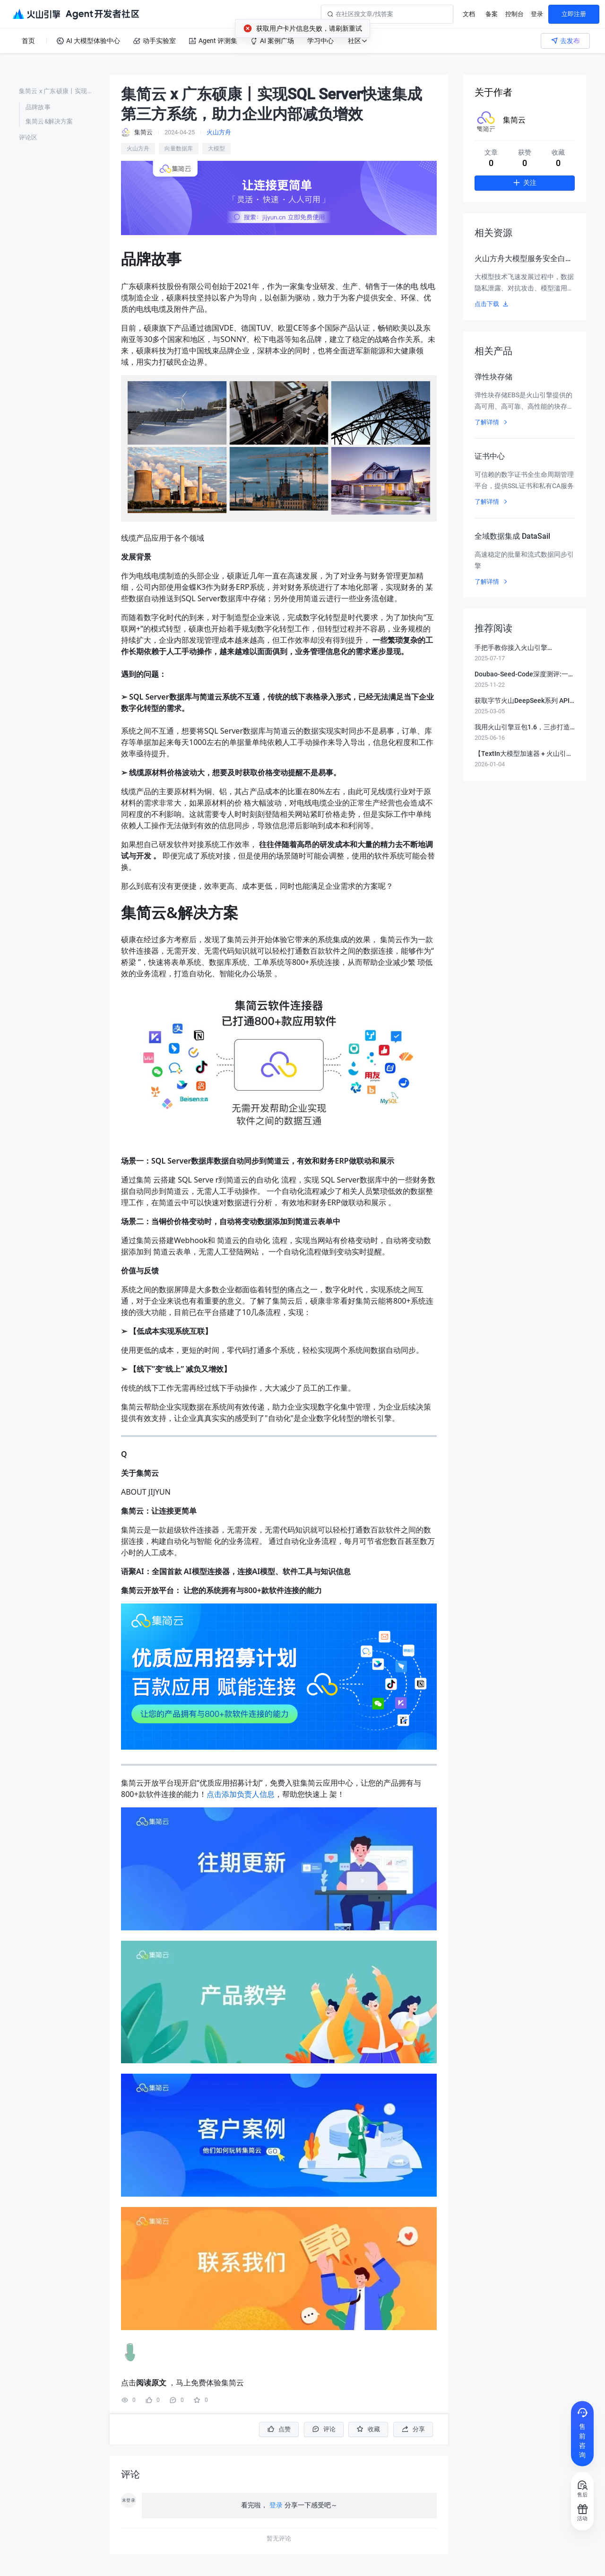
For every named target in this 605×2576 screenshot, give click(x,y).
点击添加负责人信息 (241, 1794)
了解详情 (492, 422)
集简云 (514, 120)
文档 (469, 14)
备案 (491, 14)
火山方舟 (219, 132)
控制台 (514, 14)
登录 (537, 14)
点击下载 (492, 303)
